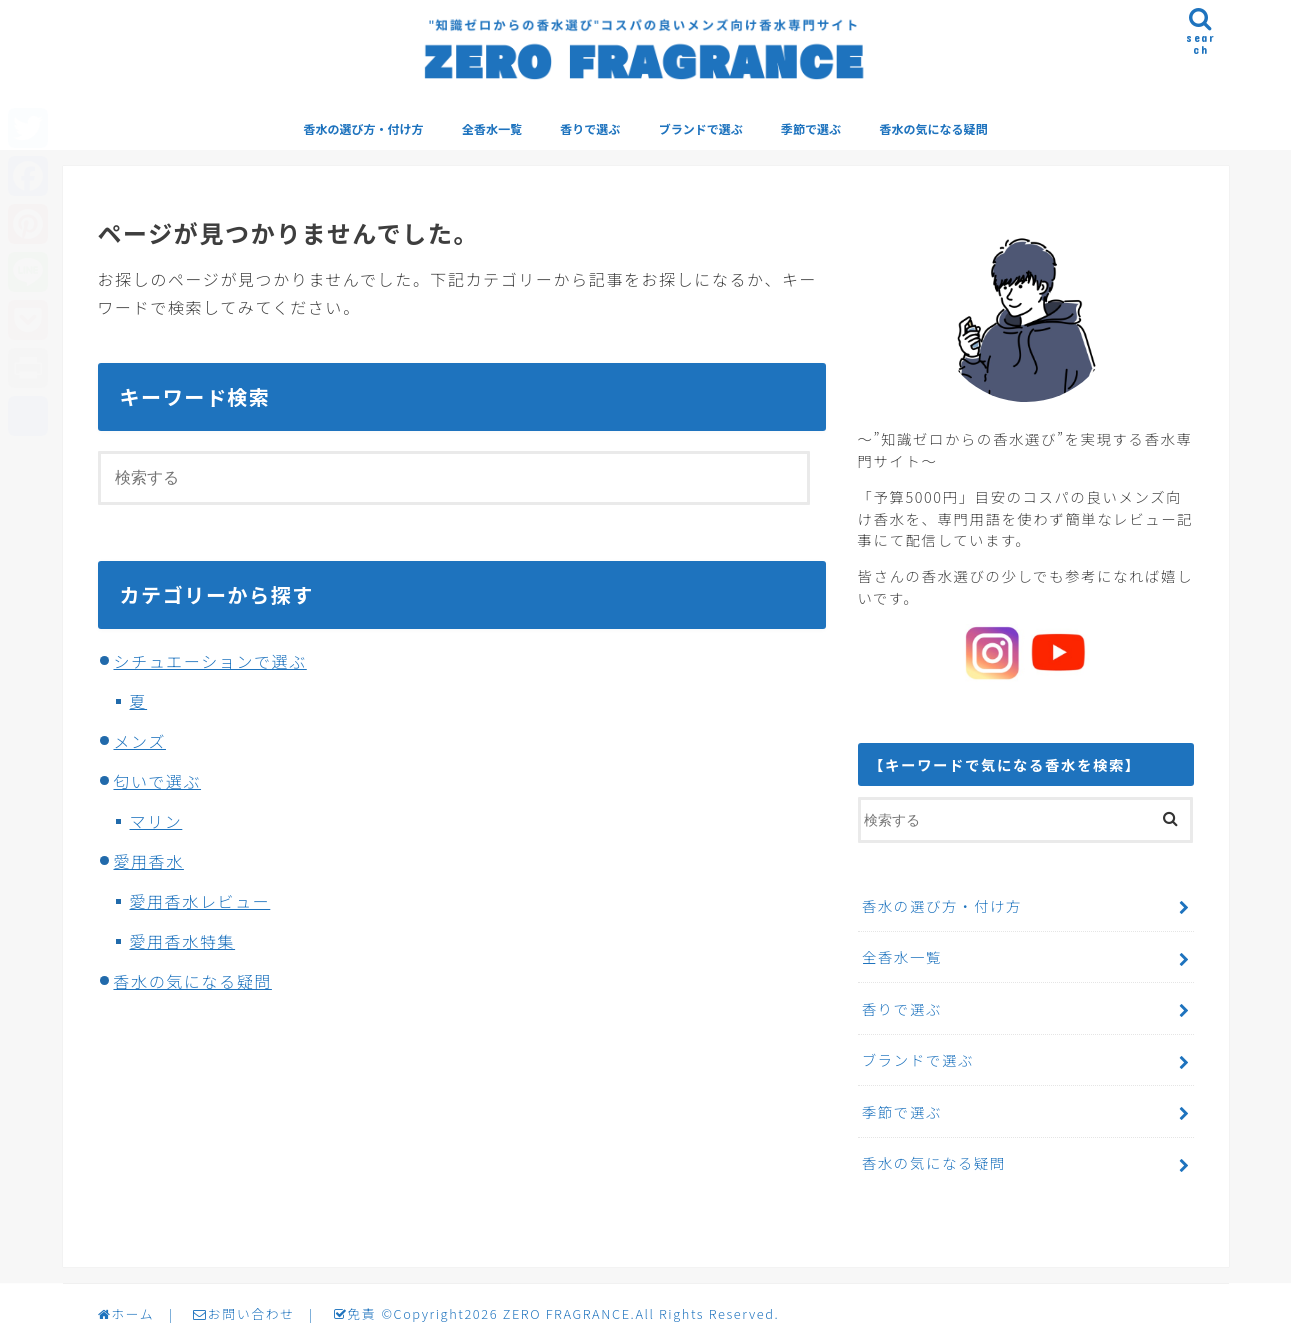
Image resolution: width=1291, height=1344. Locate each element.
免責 (354, 1313)
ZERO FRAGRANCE (564, 1313)
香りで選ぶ (590, 129)
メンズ (140, 742)
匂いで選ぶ (158, 782)
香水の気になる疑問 (933, 129)
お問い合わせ (243, 1313)
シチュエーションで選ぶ (210, 662)
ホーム (126, 1313)
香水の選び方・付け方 (364, 129)
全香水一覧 (492, 129)
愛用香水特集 (183, 942)
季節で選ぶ (811, 129)
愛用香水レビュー (200, 902)
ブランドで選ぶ (701, 129)
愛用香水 (149, 862)
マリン (156, 822)
